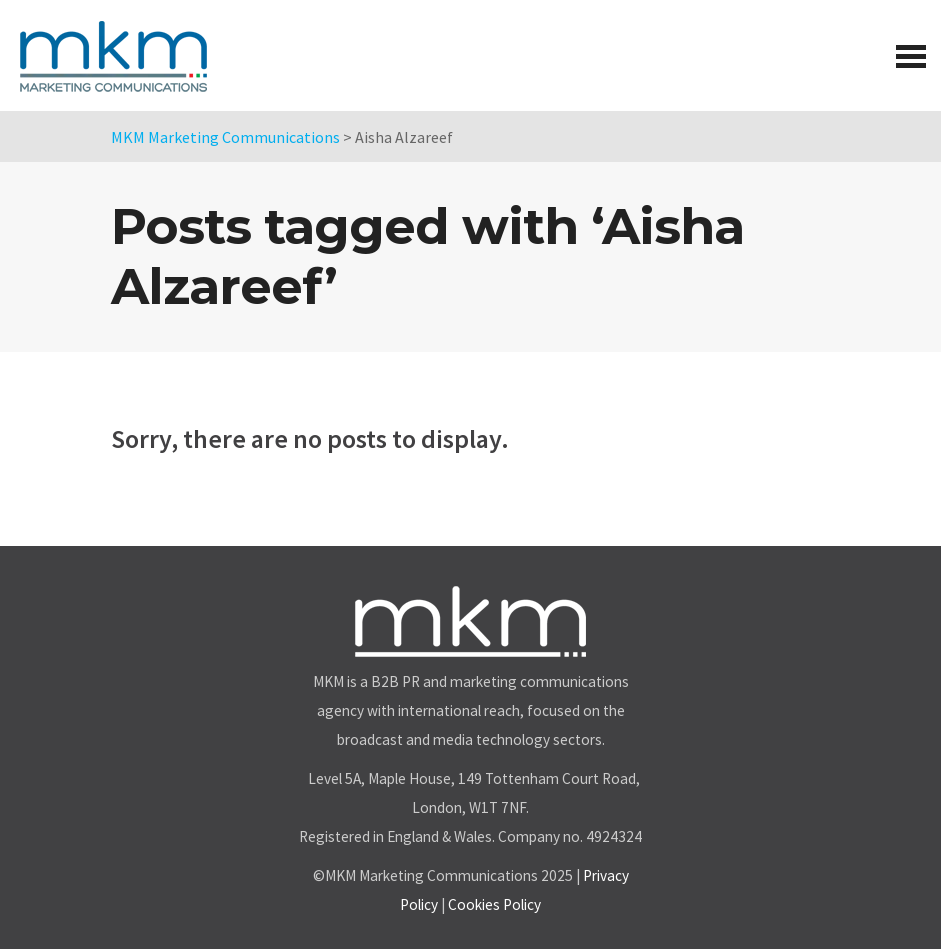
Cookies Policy (494, 904)
